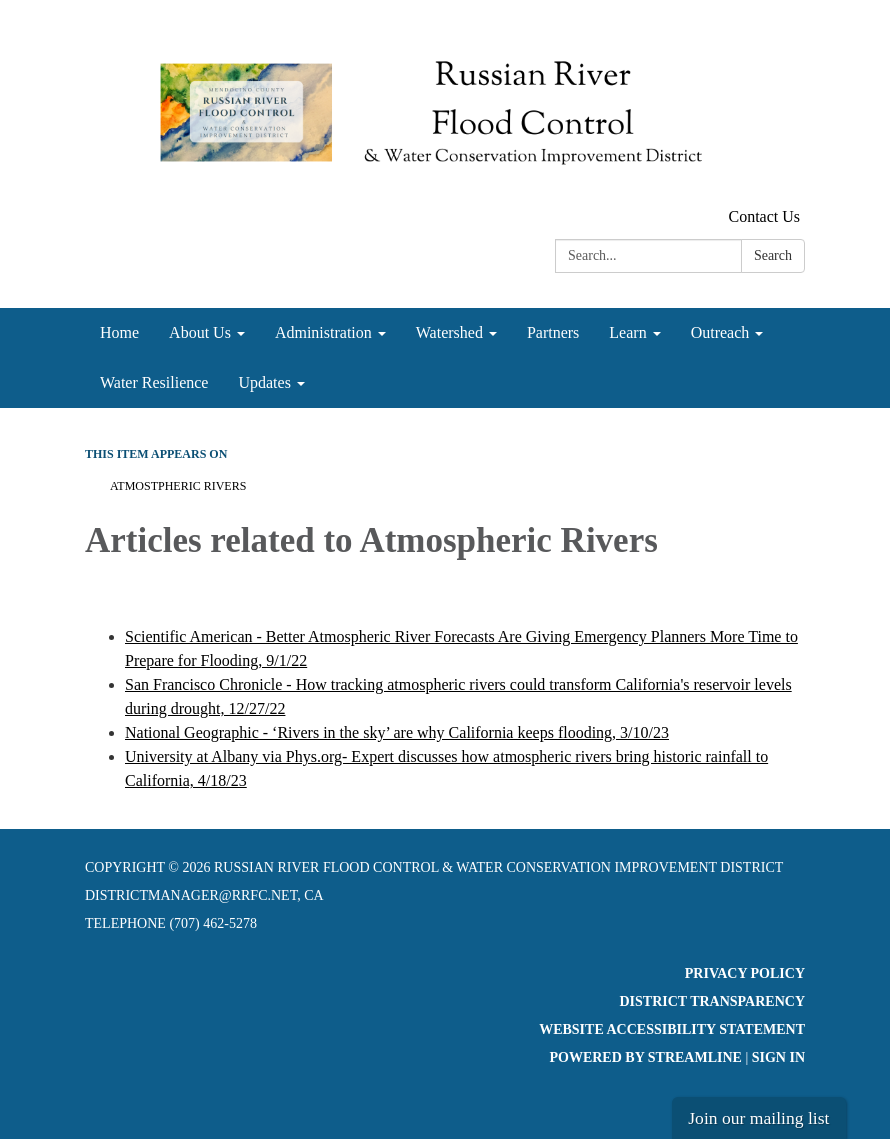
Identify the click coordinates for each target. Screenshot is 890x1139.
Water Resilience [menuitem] (154, 382)
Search (773, 255)
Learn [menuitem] (627, 332)
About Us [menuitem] (200, 332)
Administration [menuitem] (323, 332)
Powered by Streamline (645, 1057)
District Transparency (712, 1001)
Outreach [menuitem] (720, 332)
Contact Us (764, 216)
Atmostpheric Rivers (178, 486)
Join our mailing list (758, 1118)
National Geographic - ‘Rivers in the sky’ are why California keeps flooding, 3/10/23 (397, 732)
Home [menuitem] (119, 332)
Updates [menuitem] (264, 382)
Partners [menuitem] (553, 332)
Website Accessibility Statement (672, 1029)
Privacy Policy (745, 973)
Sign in (778, 1057)
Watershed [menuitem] (449, 332)
